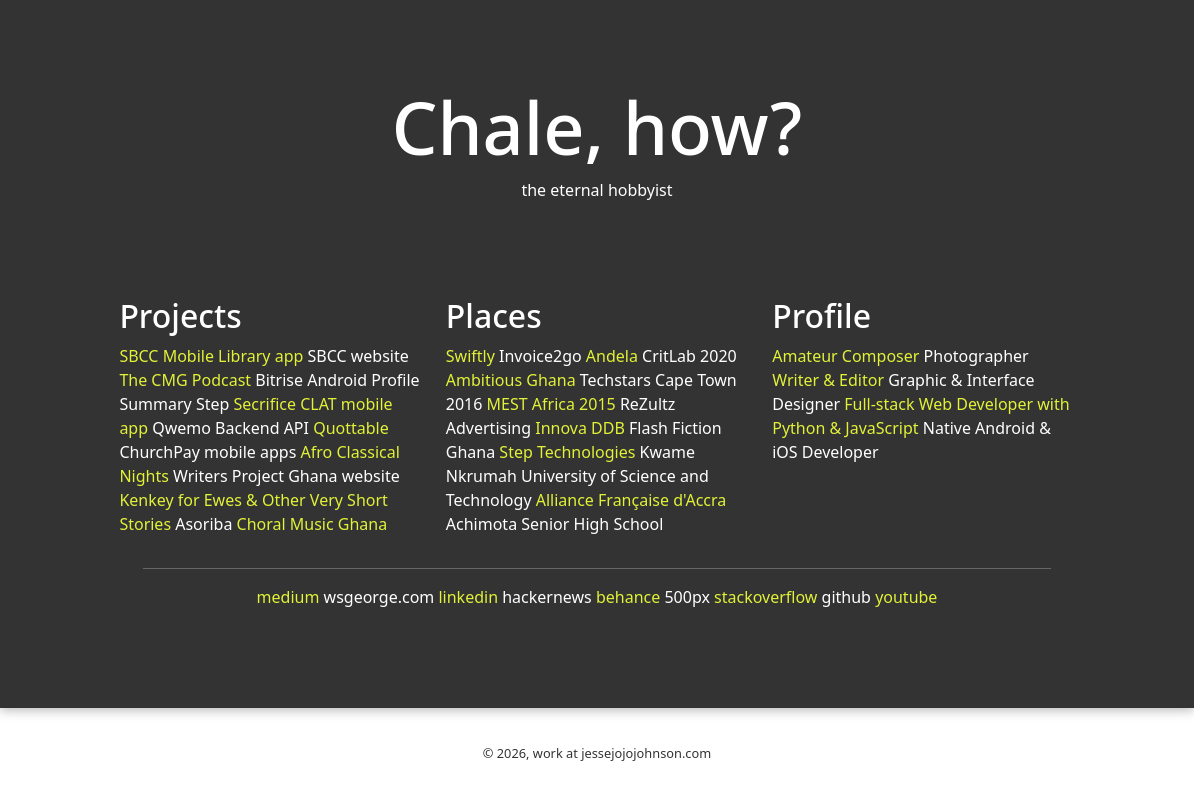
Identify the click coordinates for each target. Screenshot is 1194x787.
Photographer (976, 356)
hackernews (547, 597)
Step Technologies (567, 452)
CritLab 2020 (689, 356)
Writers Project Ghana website (286, 476)
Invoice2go (540, 356)
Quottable (351, 428)
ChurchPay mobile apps (207, 452)
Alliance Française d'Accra (631, 500)
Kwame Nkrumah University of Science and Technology (577, 476)
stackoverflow (765, 597)
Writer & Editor (828, 380)
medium (288, 597)
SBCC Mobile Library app (211, 356)
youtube (906, 597)
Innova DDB (580, 428)
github (846, 597)
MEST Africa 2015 (551, 404)
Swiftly (470, 356)
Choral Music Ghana (312, 524)
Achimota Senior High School (554, 524)
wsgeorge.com (379, 597)
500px (686, 597)
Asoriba (203, 524)
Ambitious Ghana (511, 380)
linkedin (468, 597)
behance (628, 597)
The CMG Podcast (185, 380)
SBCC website (357, 356)
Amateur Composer (845, 356)
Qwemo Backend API (230, 428)
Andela (612, 356)
